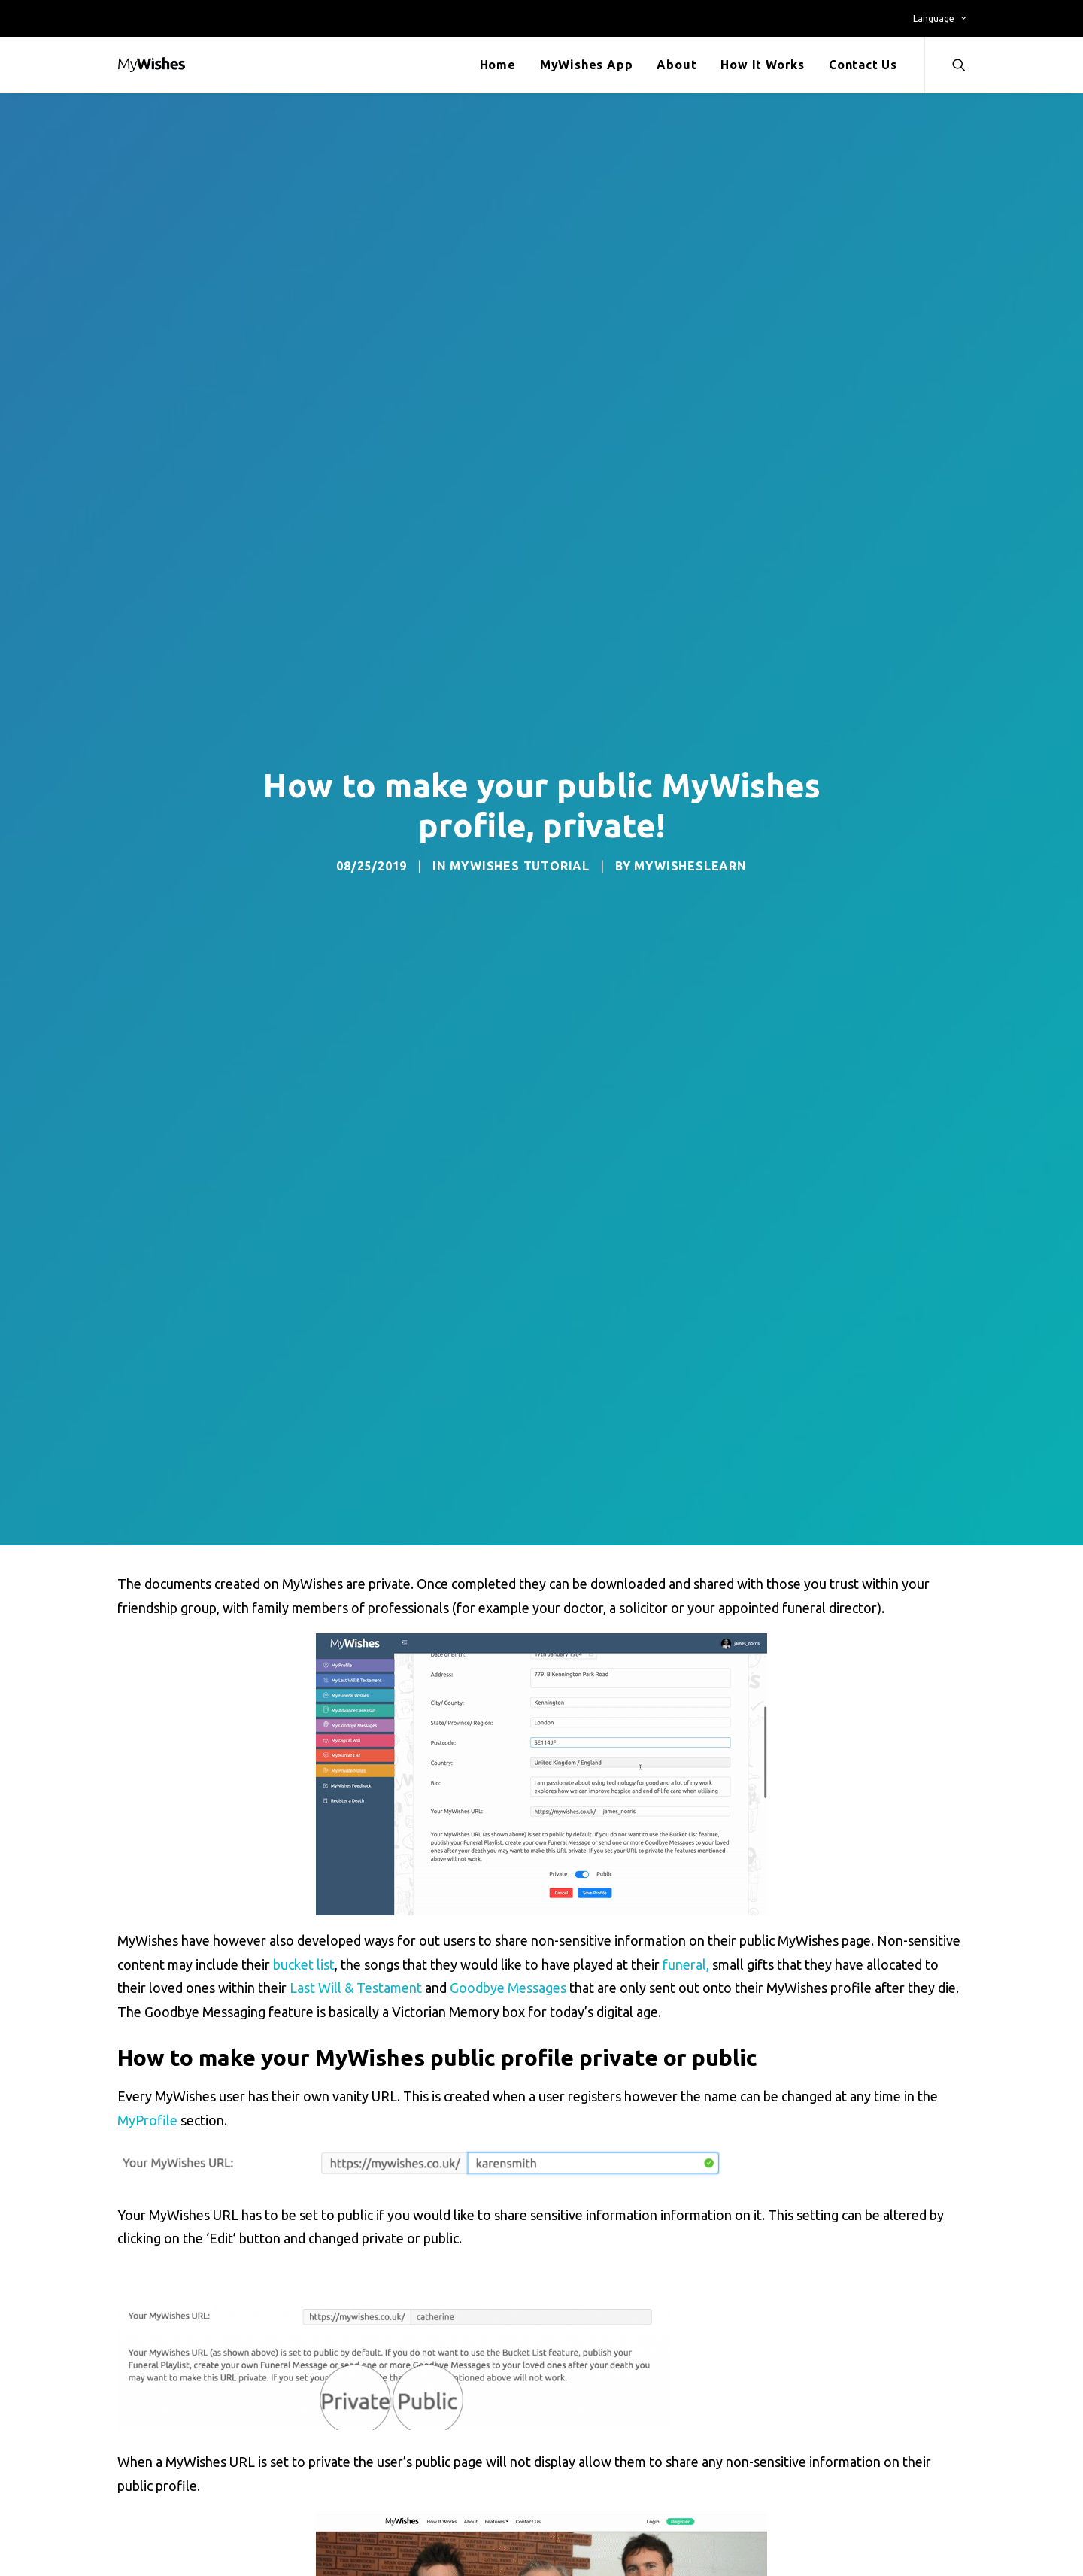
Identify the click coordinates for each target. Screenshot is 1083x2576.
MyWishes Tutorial (520, 866)
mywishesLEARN (690, 866)
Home (498, 64)
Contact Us (863, 64)
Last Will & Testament (356, 1987)
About (676, 64)
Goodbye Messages (508, 1987)
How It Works (762, 64)
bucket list (304, 1964)
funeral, (686, 1964)
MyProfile (147, 2120)
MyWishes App (586, 64)
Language (939, 18)
